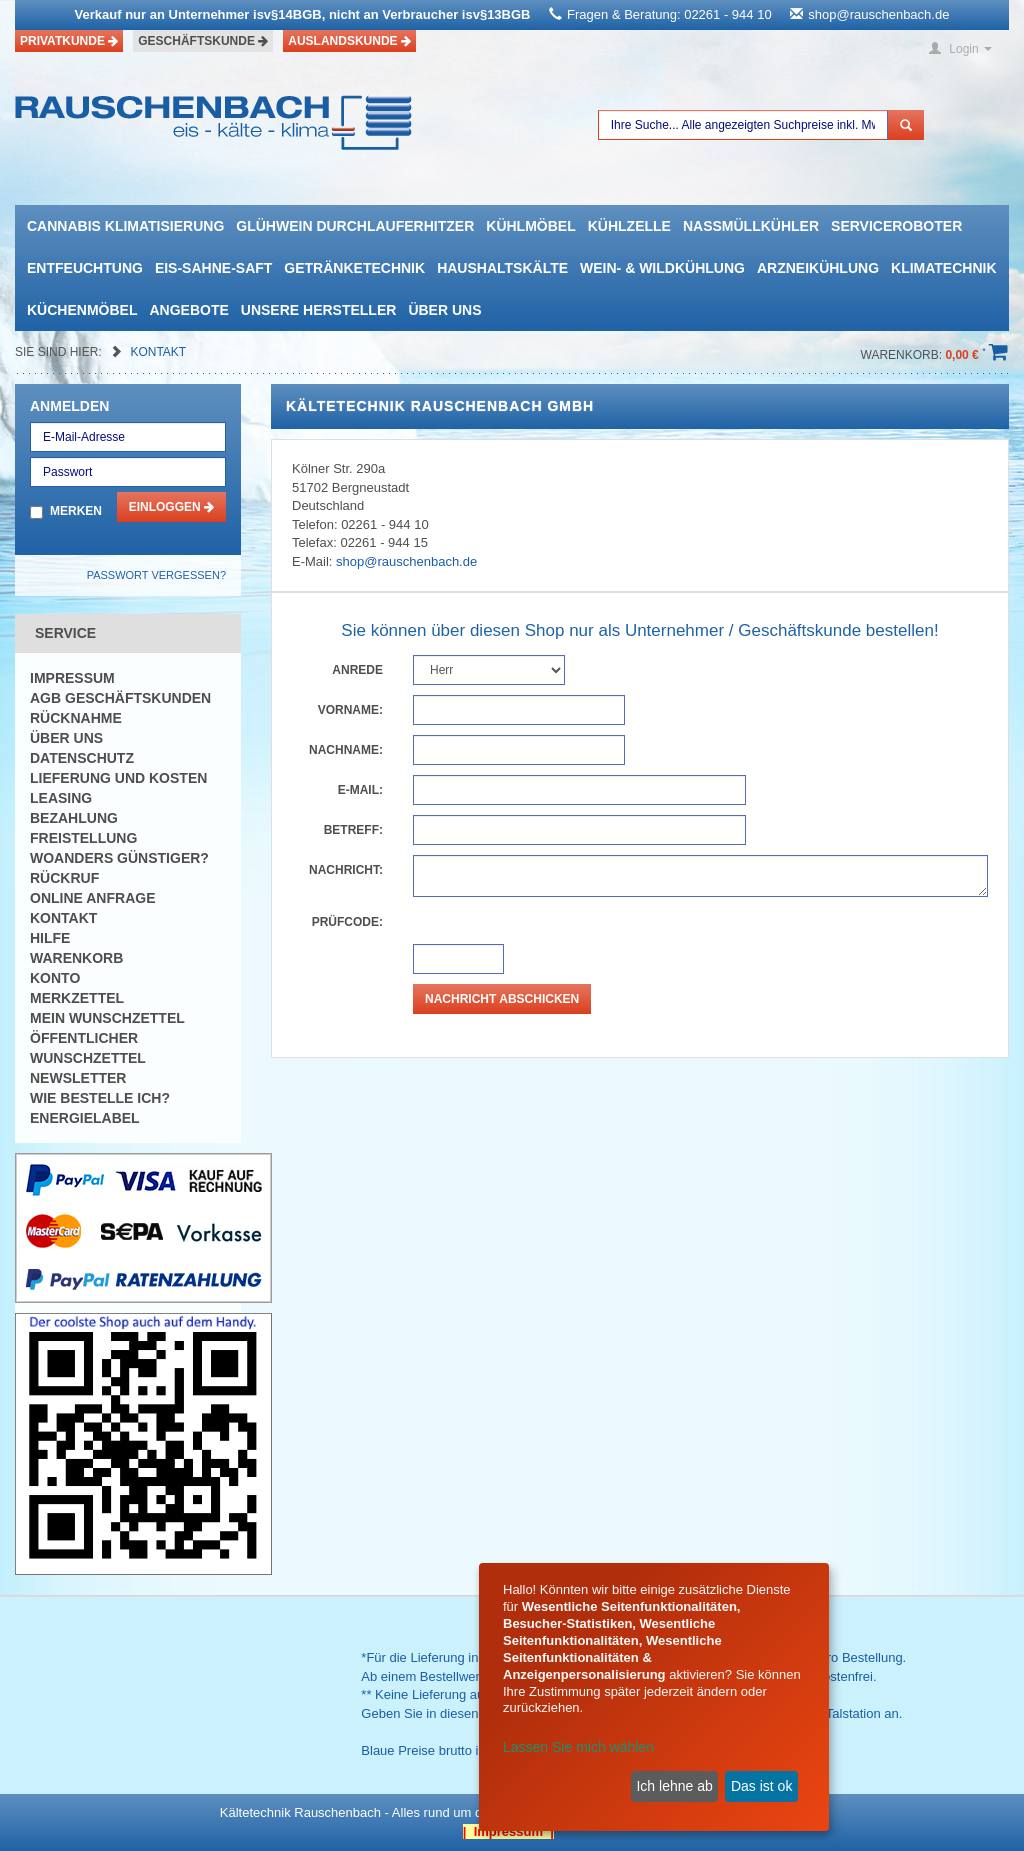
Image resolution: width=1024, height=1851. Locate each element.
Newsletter (78, 1078)
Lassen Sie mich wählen (578, 1747)
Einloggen (171, 507)
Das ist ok (761, 1786)
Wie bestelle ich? (100, 1098)
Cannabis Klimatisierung (125, 226)
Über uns (444, 310)
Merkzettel (77, 998)
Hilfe (50, 938)
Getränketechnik (354, 268)
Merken (76, 511)
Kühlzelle (629, 226)
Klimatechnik (944, 268)
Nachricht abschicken (502, 999)
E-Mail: (360, 790)
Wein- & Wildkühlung (662, 268)
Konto (55, 978)
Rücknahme (76, 718)
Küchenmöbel (82, 310)
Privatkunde (69, 41)
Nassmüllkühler (751, 226)
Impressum (72, 678)
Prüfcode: (347, 922)
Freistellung (83, 838)
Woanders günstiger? (119, 858)
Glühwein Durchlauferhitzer (355, 226)
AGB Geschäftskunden (120, 698)
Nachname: (346, 750)
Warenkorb (76, 958)
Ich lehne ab (674, 1786)
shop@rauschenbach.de (878, 14)
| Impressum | (508, 1831)
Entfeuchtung (85, 268)
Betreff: (353, 830)
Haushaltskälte (502, 268)
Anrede (357, 670)
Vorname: (350, 710)
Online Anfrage (92, 898)
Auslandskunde (349, 41)
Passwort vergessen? (156, 575)
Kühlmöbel (530, 226)
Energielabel (85, 1118)
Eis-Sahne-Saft (213, 268)
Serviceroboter (896, 226)
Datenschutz (82, 758)
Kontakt (158, 352)
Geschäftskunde (203, 41)
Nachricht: (346, 870)
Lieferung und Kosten (118, 778)
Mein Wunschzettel (107, 1018)
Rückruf (64, 878)
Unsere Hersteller (319, 310)
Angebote (188, 310)
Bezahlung (74, 818)
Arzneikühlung (818, 268)
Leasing (61, 798)
